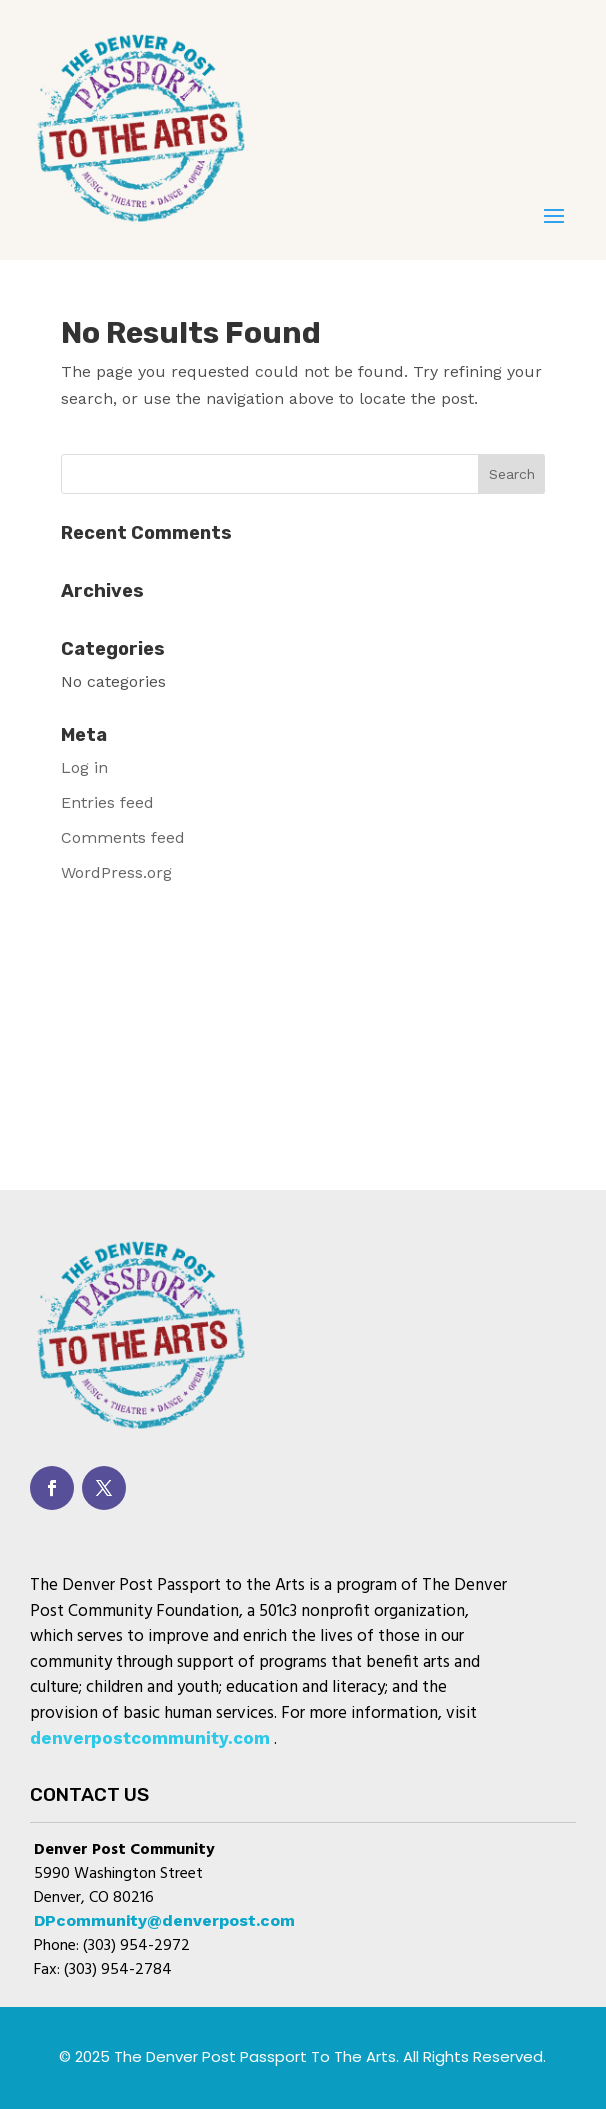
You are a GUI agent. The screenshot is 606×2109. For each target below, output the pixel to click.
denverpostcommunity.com (150, 1738)
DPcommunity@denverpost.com (164, 1920)
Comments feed (123, 837)
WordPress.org (116, 872)
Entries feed (107, 802)
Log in (84, 767)
